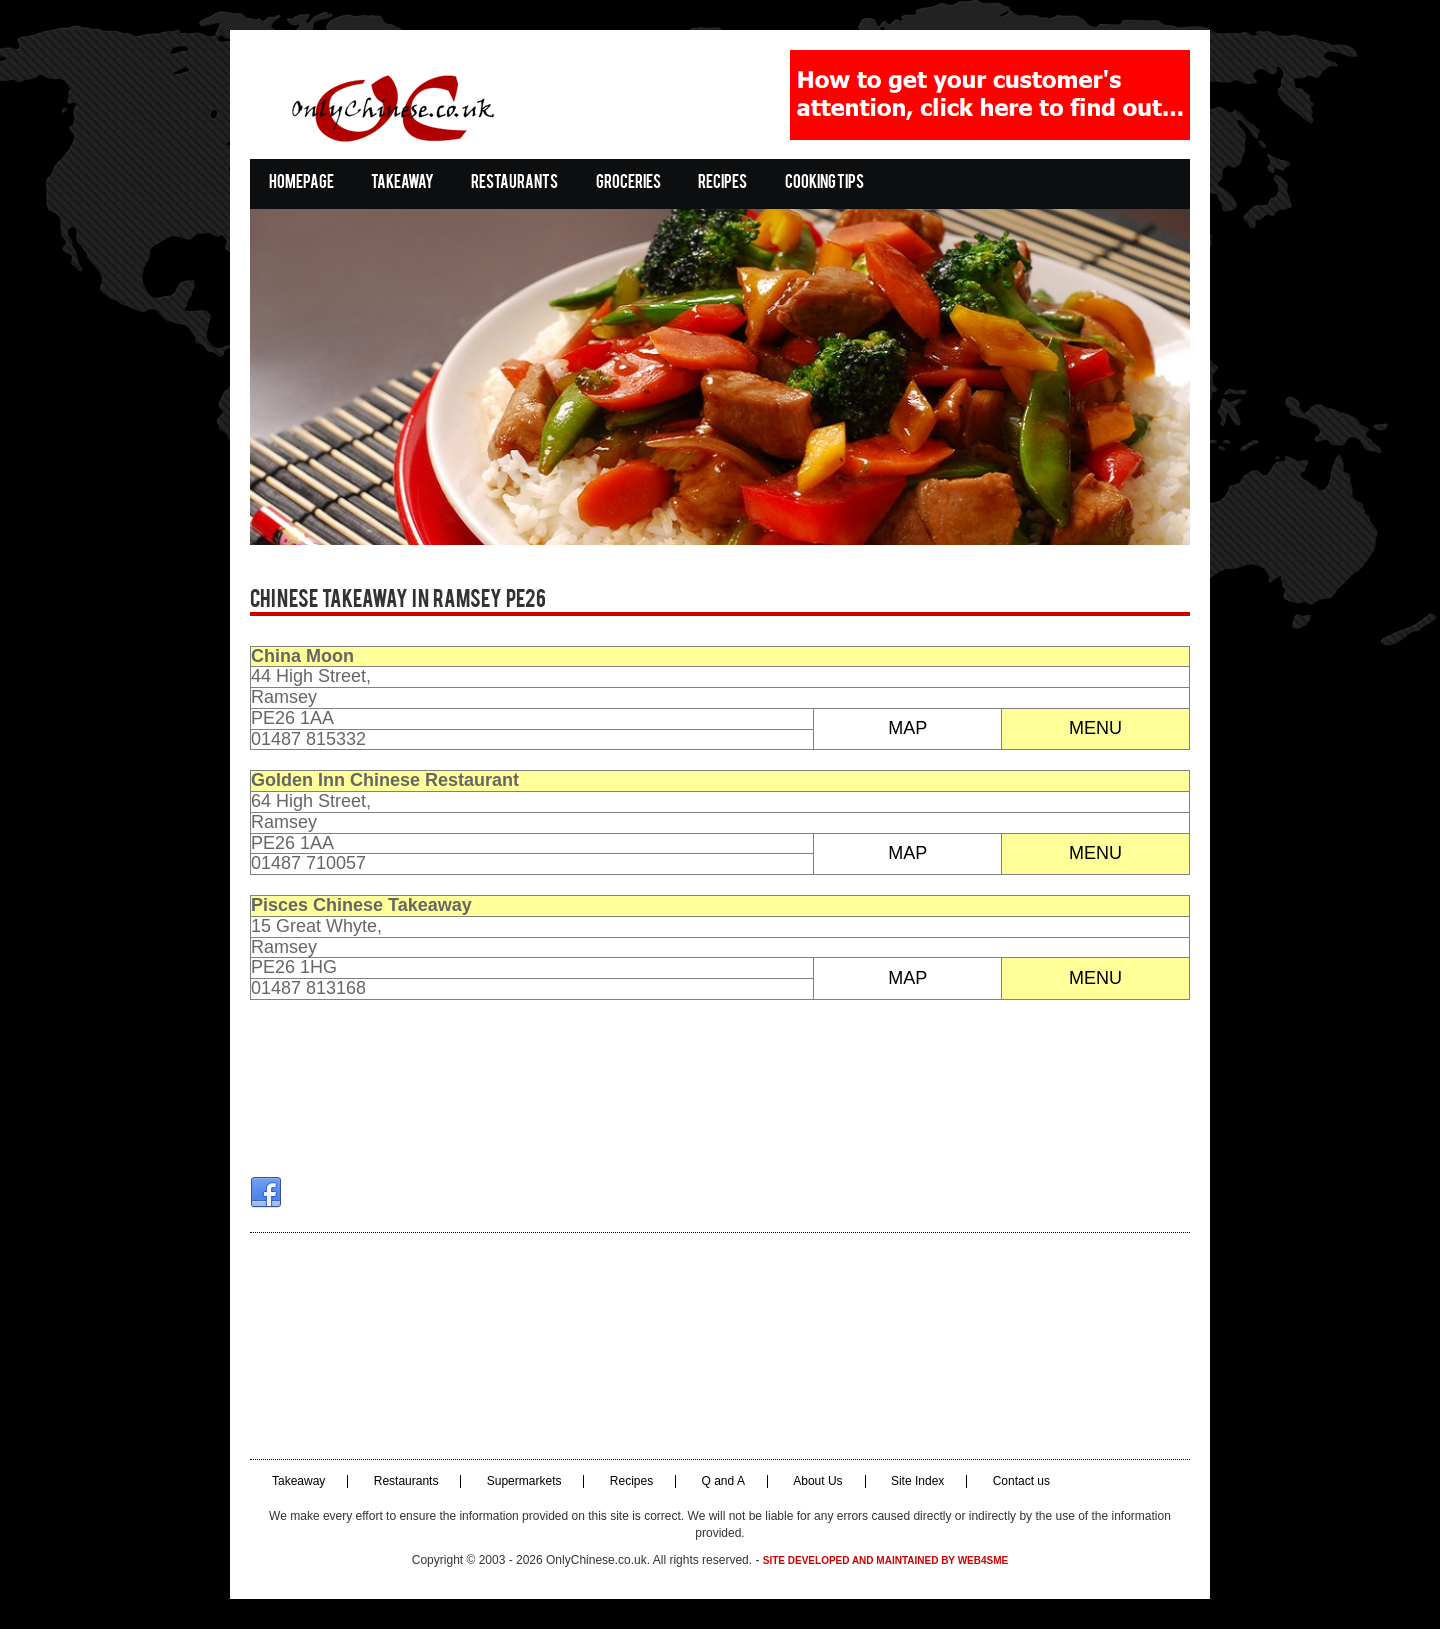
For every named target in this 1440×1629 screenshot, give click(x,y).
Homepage (301, 183)
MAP (907, 728)
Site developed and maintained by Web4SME (885, 1560)
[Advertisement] (720, 1346)
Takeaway (402, 183)
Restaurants (514, 183)
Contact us (1021, 1481)
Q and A (723, 1481)
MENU (1095, 728)
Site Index (917, 1481)
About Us (817, 1481)
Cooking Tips (824, 183)
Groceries (628, 183)
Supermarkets (524, 1481)
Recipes (722, 183)
